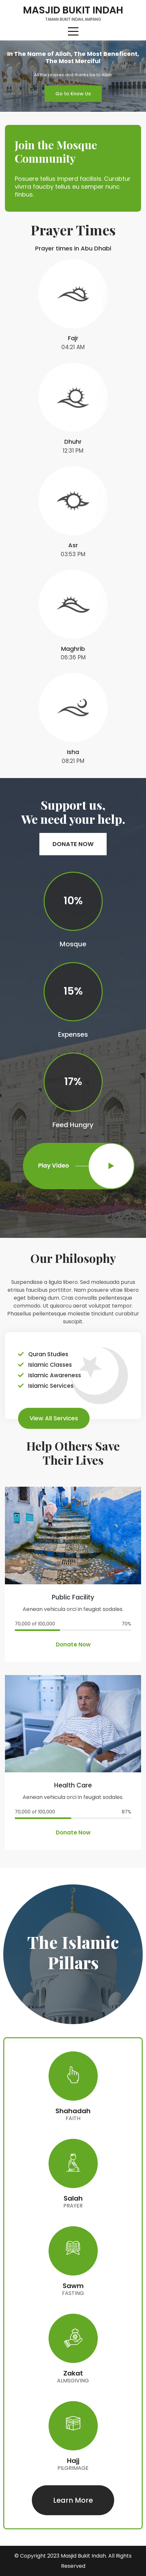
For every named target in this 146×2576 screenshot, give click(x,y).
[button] (73, 93)
